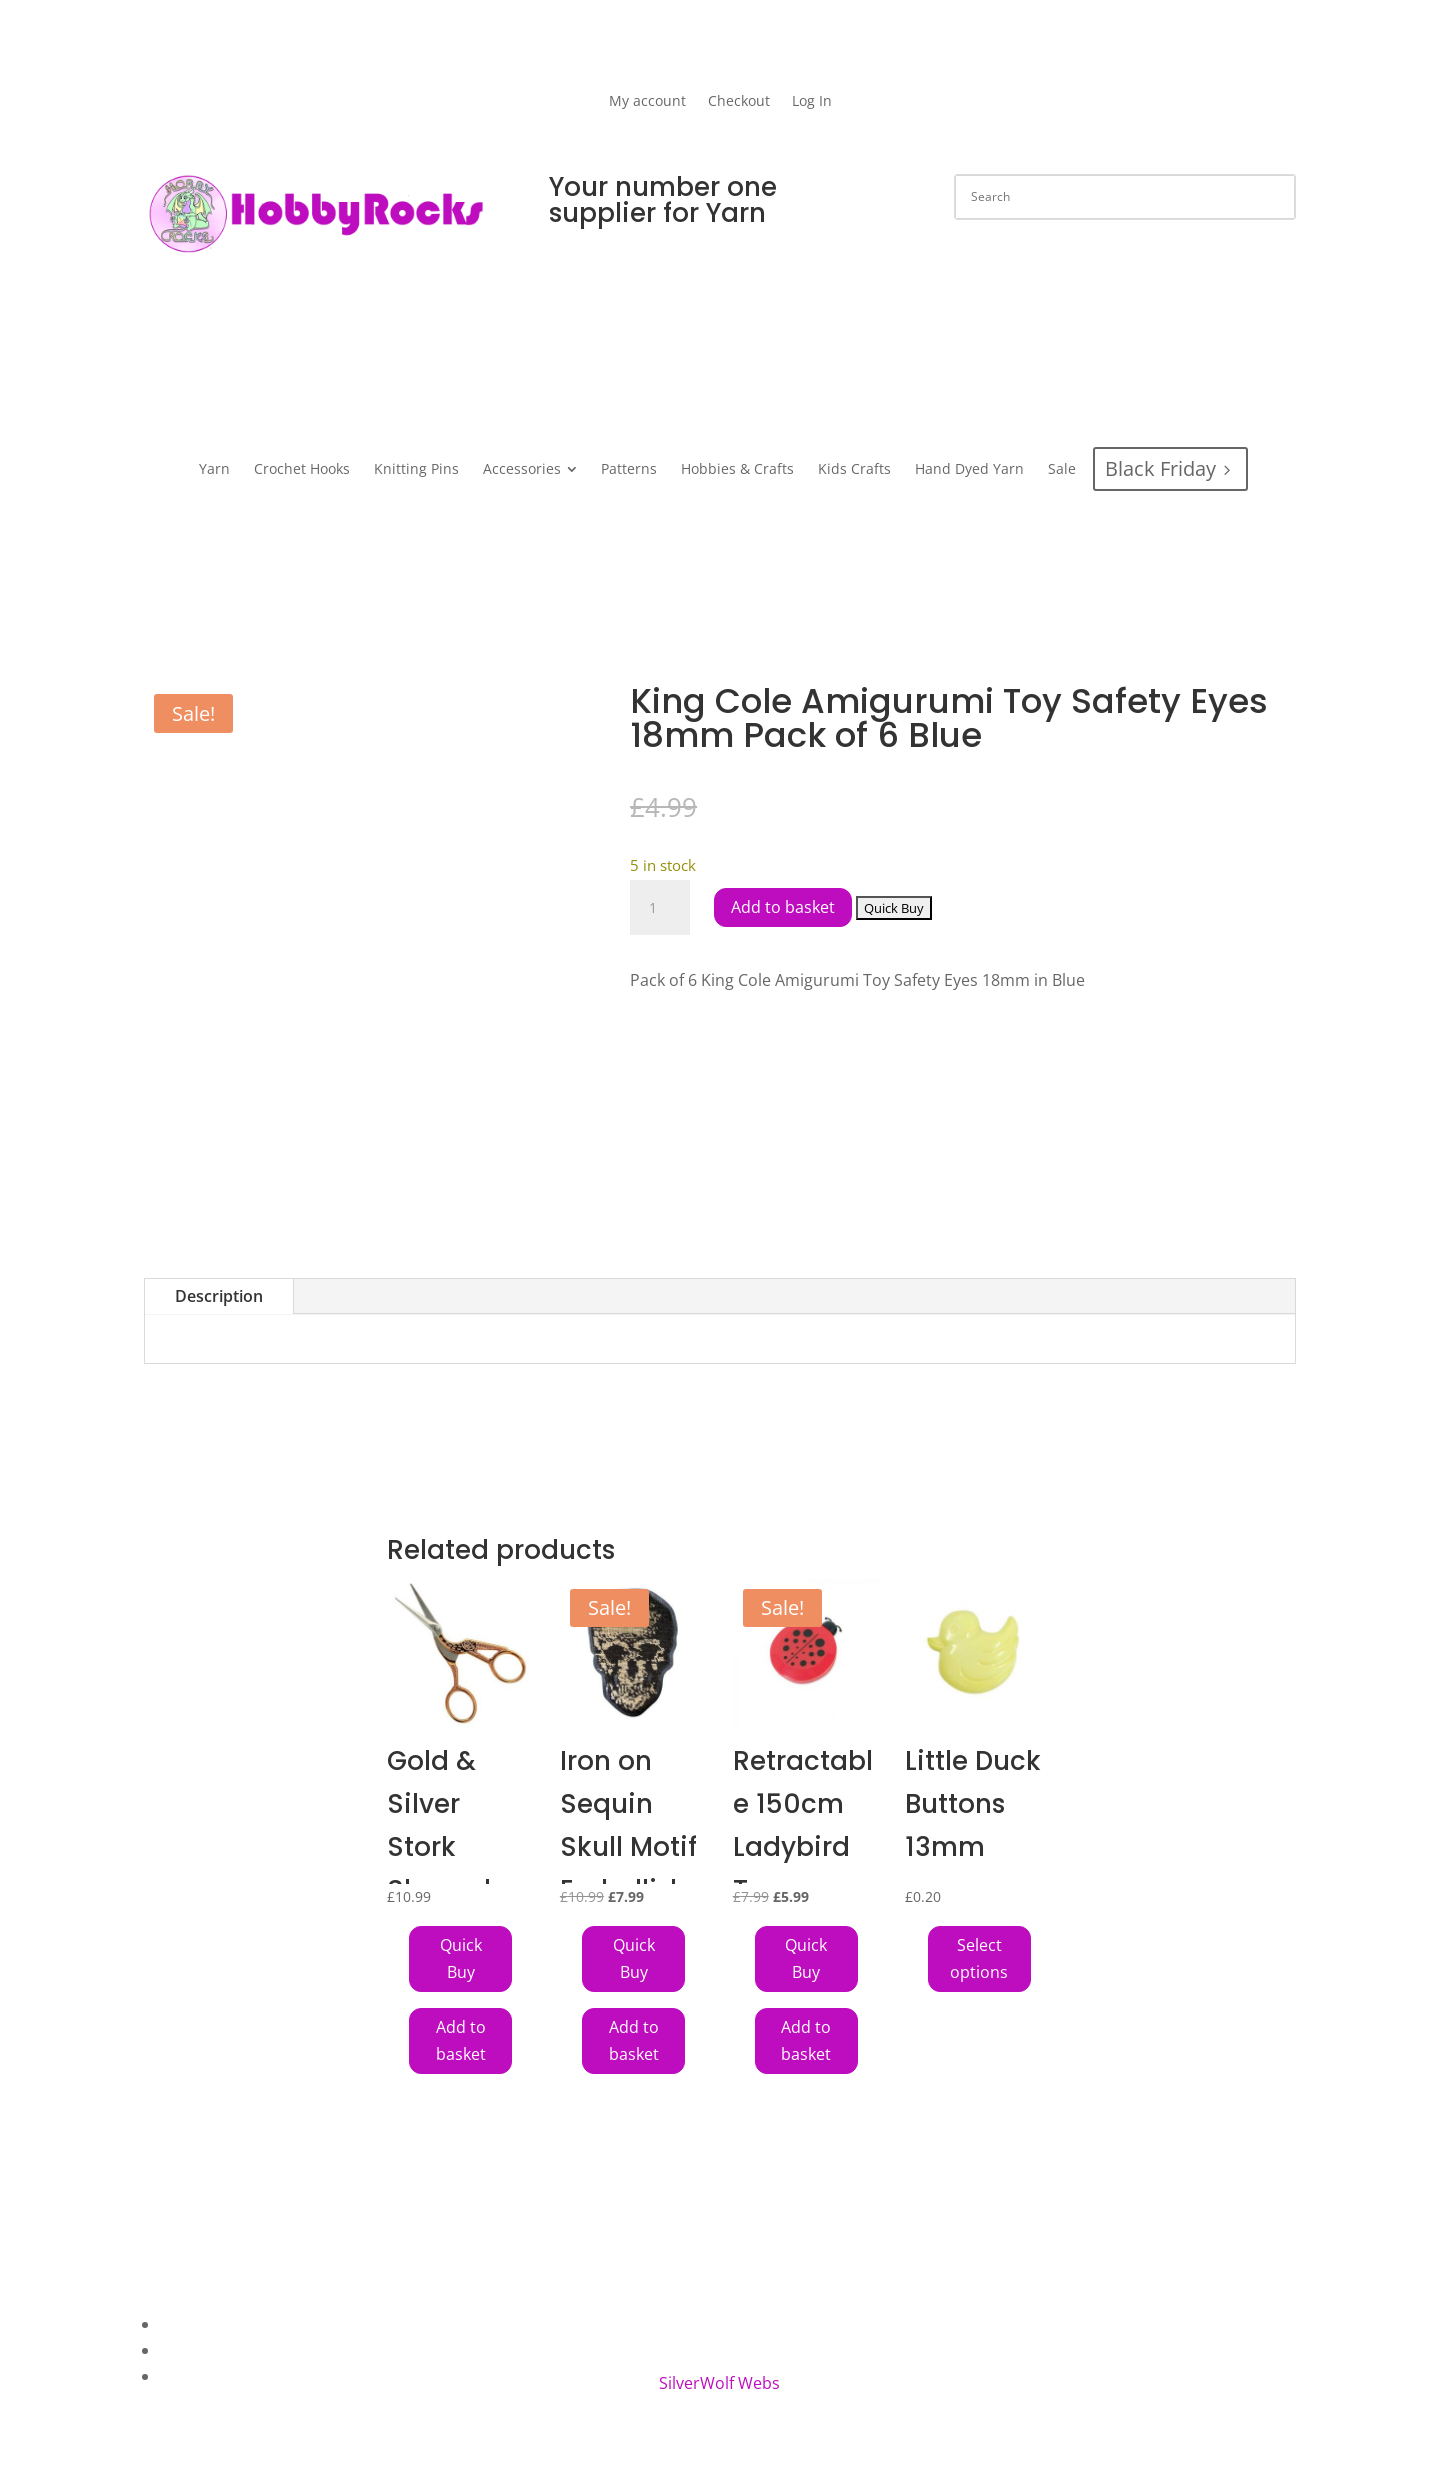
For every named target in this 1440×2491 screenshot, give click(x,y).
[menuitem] (214, 469)
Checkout (739, 102)
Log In (812, 102)
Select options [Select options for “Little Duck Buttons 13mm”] (979, 1958)
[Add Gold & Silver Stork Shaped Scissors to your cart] (460, 1959)
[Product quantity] (660, 908)
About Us (195, 2324)
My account (647, 102)
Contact (189, 2350)
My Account (204, 2376)
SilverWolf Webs (719, 2383)
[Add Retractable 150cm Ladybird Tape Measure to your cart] (806, 1959)
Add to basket (783, 907)
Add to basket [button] (461, 2040)
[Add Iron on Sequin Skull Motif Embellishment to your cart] (633, 1959)
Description (219, 1296)
